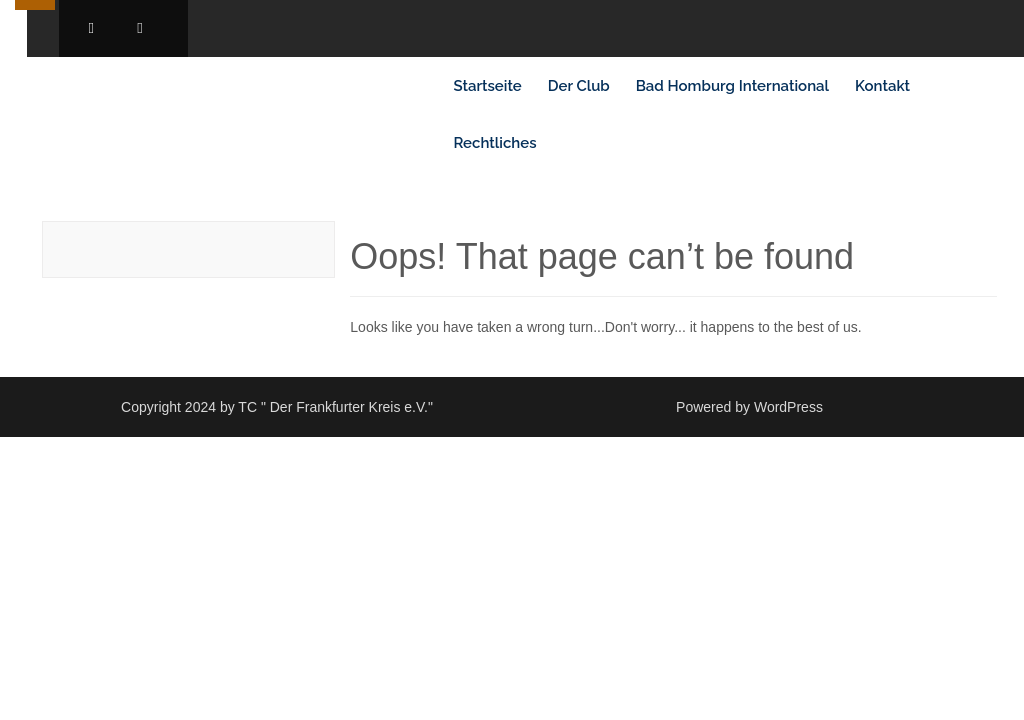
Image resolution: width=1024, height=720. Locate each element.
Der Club (579, 86)
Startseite (487, 86)
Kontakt (882, 86)
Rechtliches (494, 143)
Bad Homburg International (732, 86)
